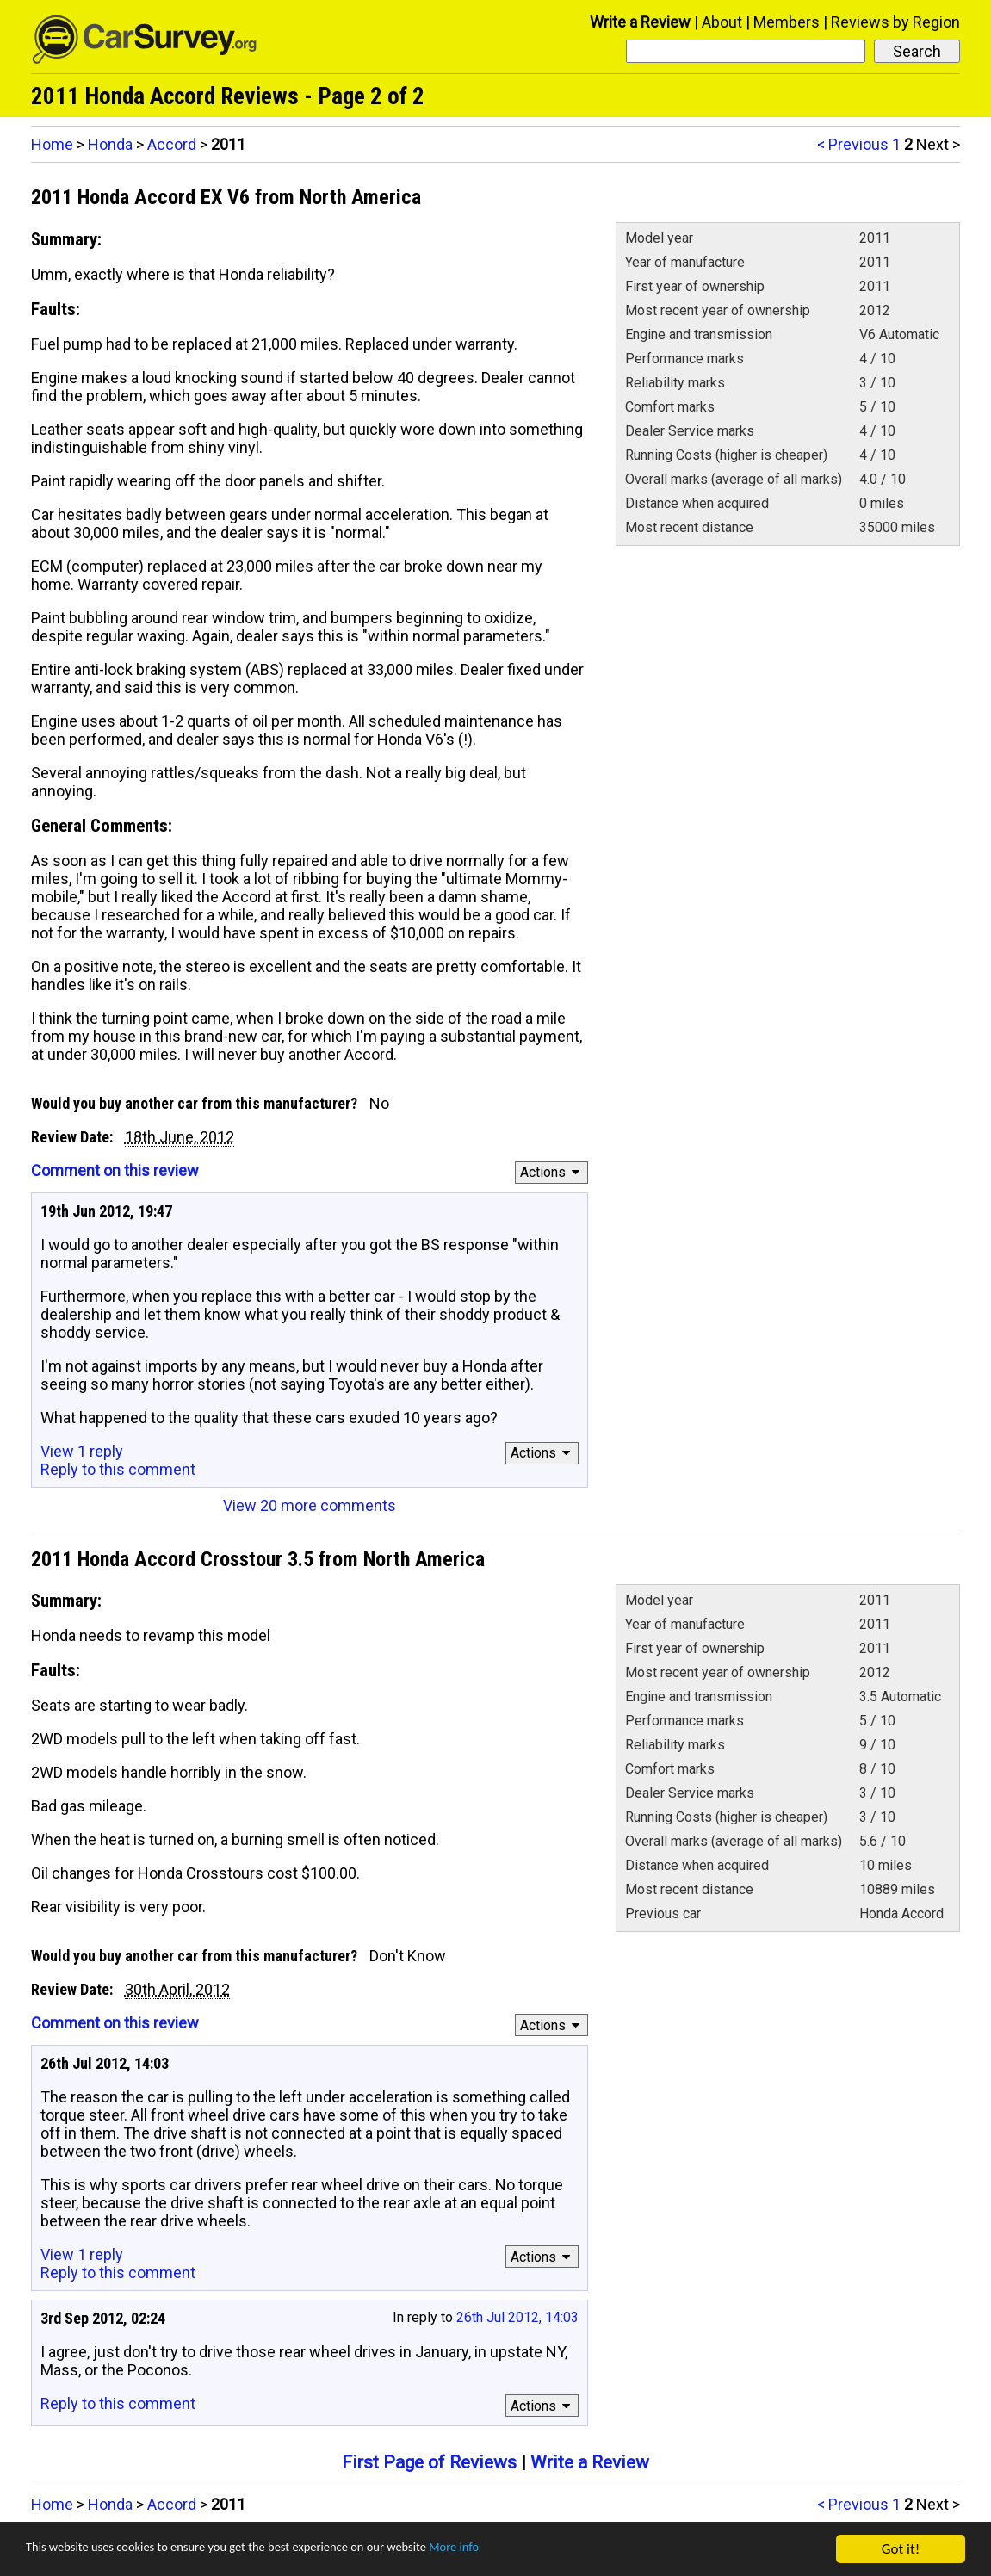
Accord (171, 144)
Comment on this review (115, 1170)
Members (786, 22)
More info (529, 2551)
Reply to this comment (117, 1469)
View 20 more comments (309, 1505)
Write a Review (640, 22)
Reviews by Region (895, 22)
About (722, 22)
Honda (110, 144)
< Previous (853, 144)
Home (52, 144)
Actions (552, 1172)
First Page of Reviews (429, 2462)
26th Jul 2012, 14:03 (517, 2317)
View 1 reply (81, 1451)
